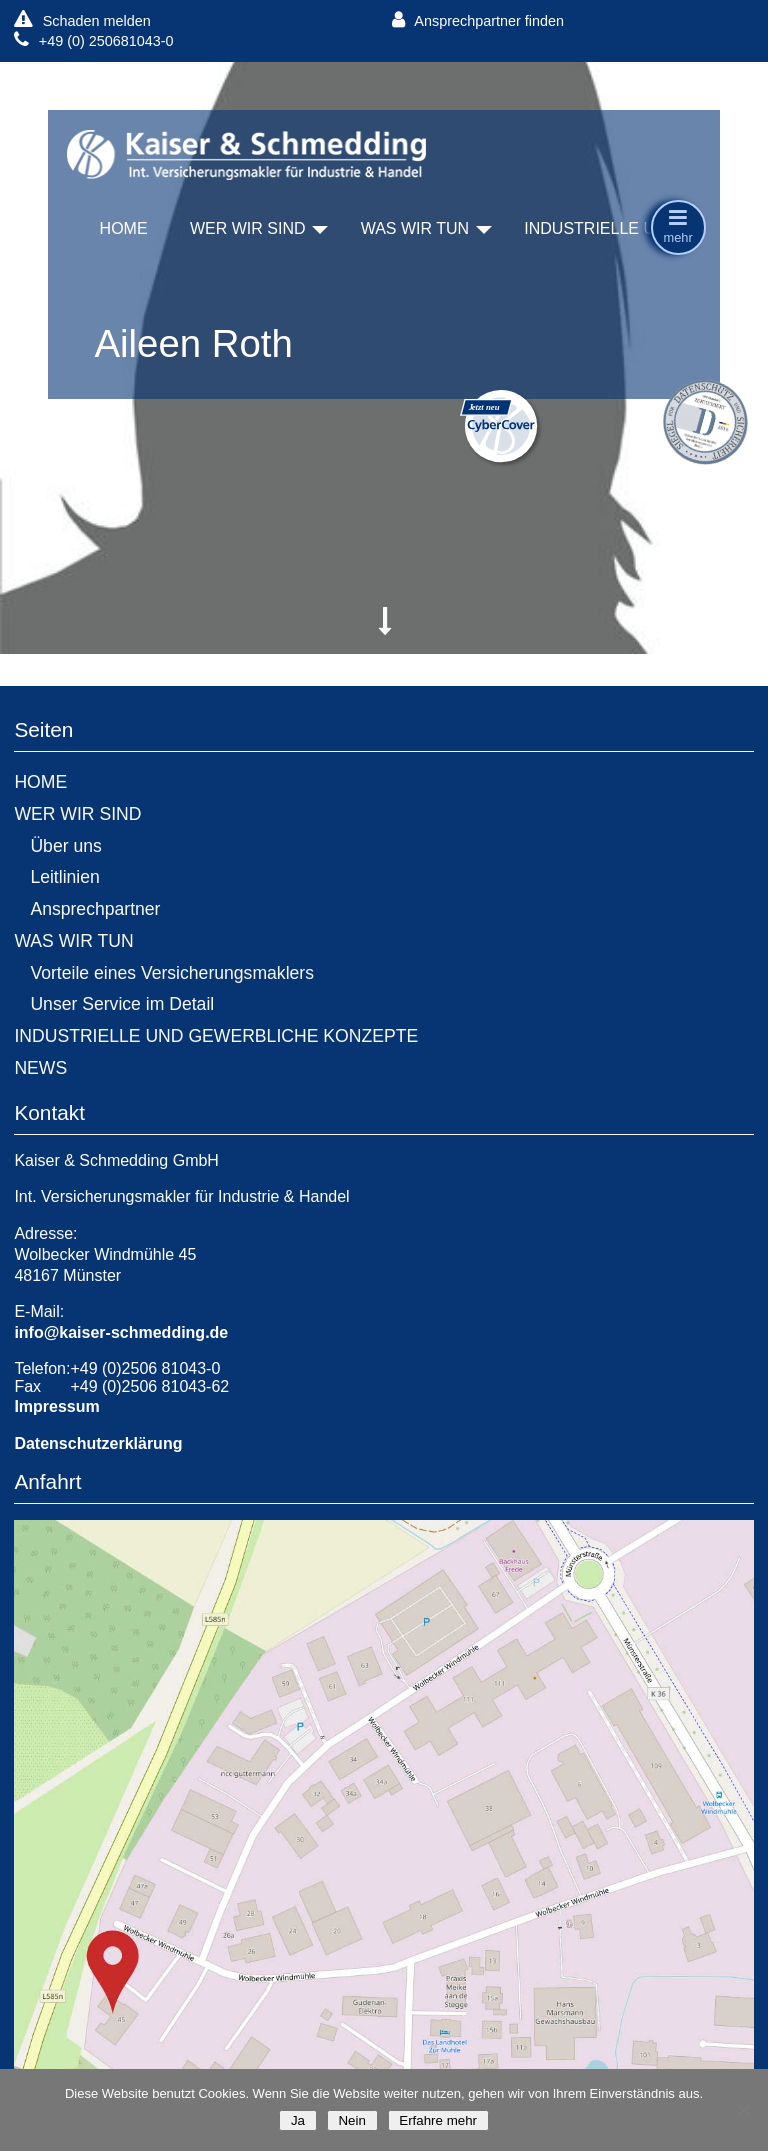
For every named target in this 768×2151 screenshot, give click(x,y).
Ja (297, 2120)
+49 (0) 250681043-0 (93, 40)
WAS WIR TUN (415, 228)
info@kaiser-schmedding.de (121, 1332)
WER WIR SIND (248, 228)
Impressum (56, 1406)
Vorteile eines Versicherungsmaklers (172, 973)
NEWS (40, 1068)
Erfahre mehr (438, 2120)
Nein (352, 2120)
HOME (124, 228)
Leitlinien (64, 877)
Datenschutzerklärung (98, 1443)
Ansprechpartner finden (478, 20)
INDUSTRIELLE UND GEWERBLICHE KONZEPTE (216, 1036)
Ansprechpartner (95, 909)
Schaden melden (82, 20)
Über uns (65, 846)
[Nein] (743, 2110)
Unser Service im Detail (122, 1004)
